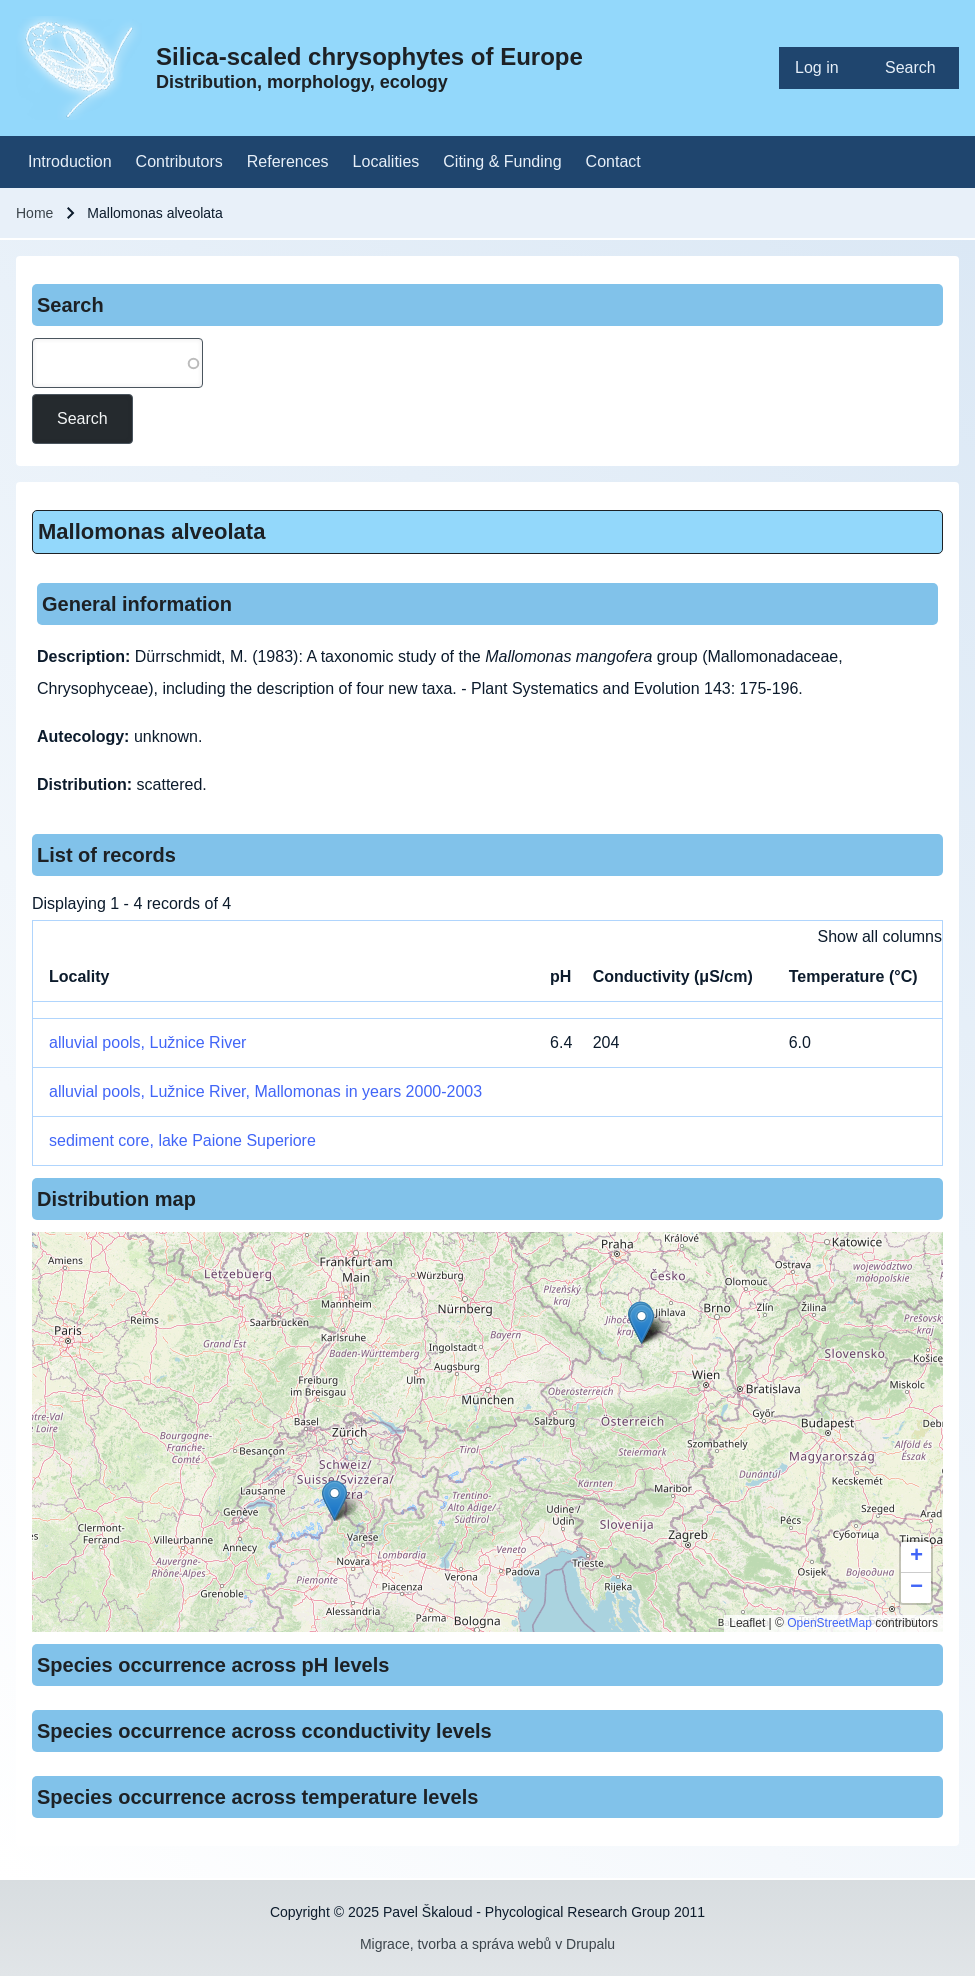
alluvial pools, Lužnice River (147, 1042)
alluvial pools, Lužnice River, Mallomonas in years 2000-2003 (265, 1091)
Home (34, 213)
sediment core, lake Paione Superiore (182, 1140)
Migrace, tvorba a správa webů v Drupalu (487, 1944)
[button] (641, 1323)
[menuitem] (824, 68)
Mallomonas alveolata (151, 531)
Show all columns (880, 936)
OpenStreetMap (829, 1623)
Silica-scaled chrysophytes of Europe (369, 56)
